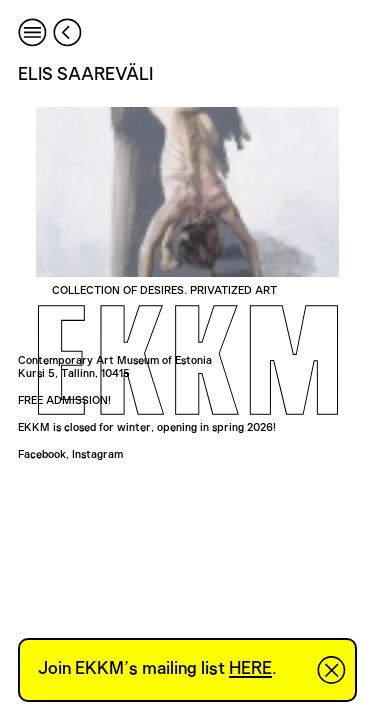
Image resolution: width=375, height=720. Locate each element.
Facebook (42, 454)
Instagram (97, 454)
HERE (250, 669)
